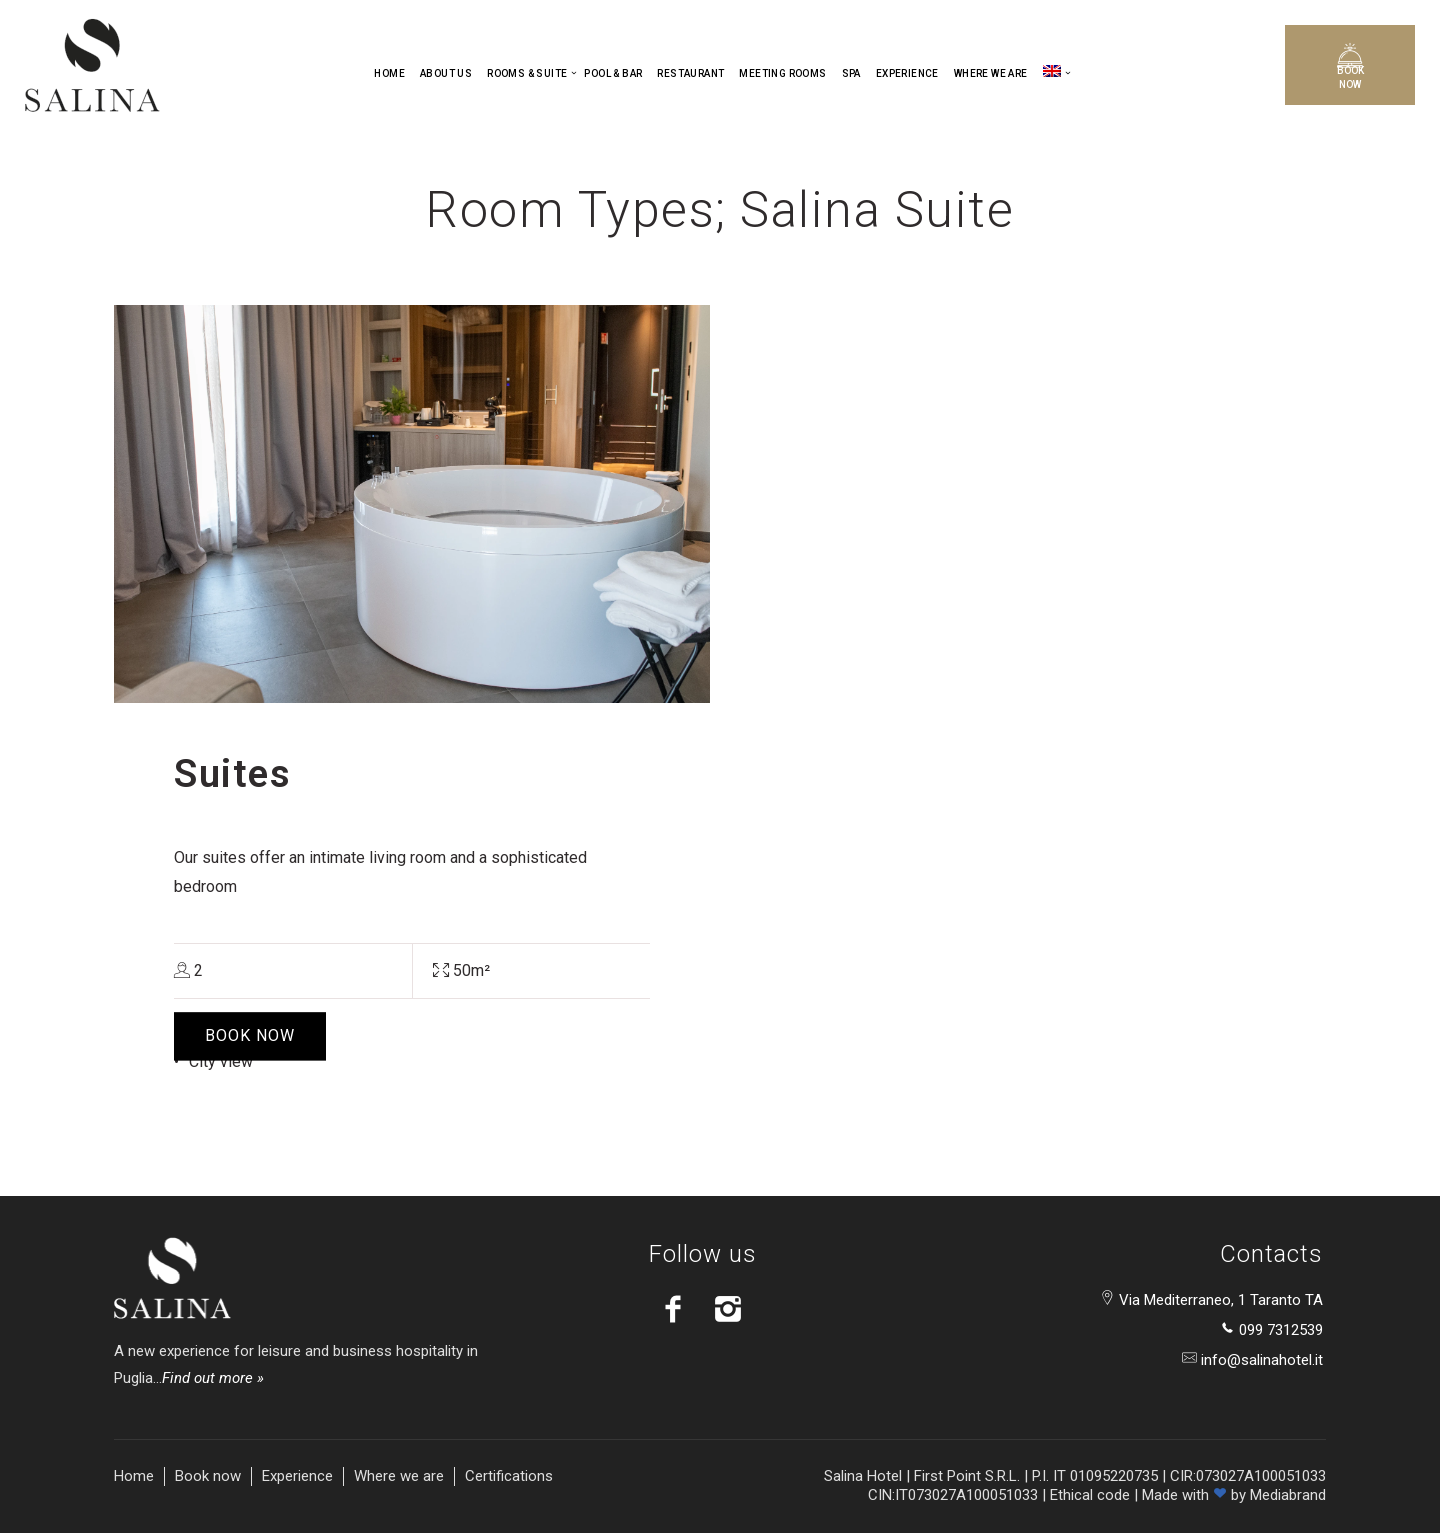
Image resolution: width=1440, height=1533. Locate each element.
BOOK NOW (250, 1036)
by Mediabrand (1278, 1495)
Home (134, 1476)
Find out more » (213, 1378)
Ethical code (1090, 1495)
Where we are (399, 1476)
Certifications (509, 1476)
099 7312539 (1279, 1330)
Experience (297, 1476)
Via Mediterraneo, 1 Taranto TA (1219, 1300)
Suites (232, 773)
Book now (208, 1476)
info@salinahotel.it (1260, 1360)
